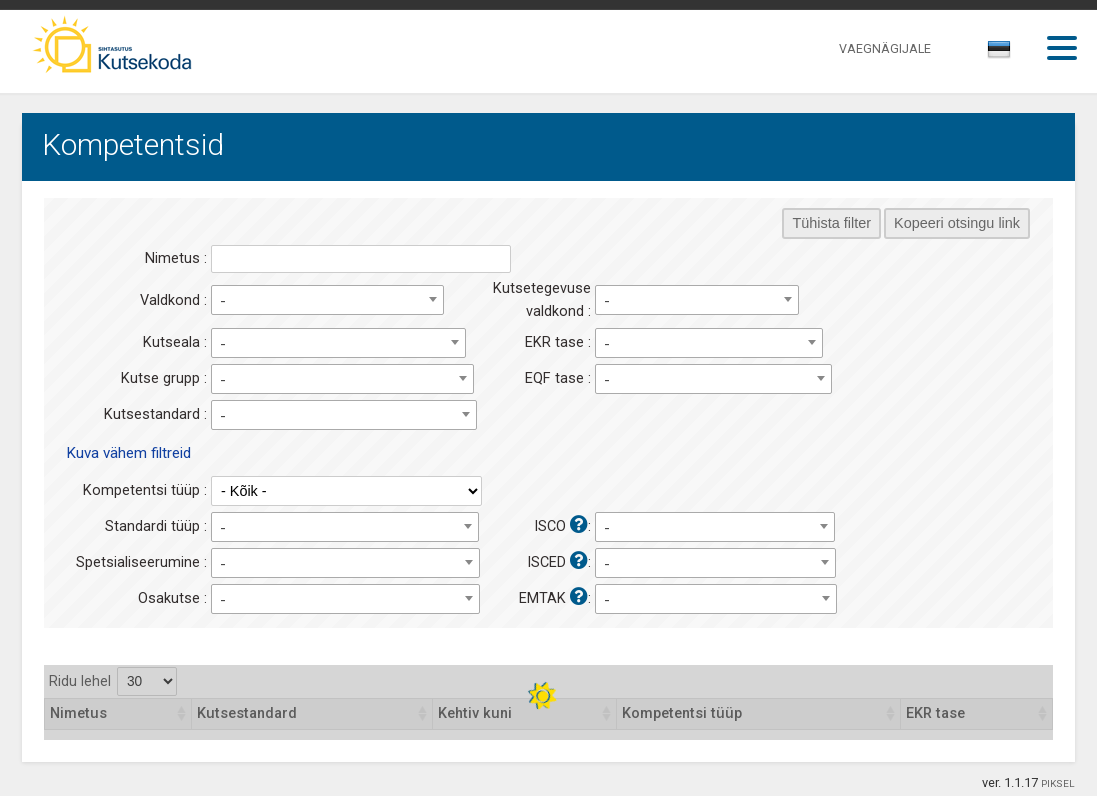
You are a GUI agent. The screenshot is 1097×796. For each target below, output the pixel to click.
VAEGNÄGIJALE (885, 48)
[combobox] (1000, 55)
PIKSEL (1058, 783)
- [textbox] (223, 301)
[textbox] (996, 53)
